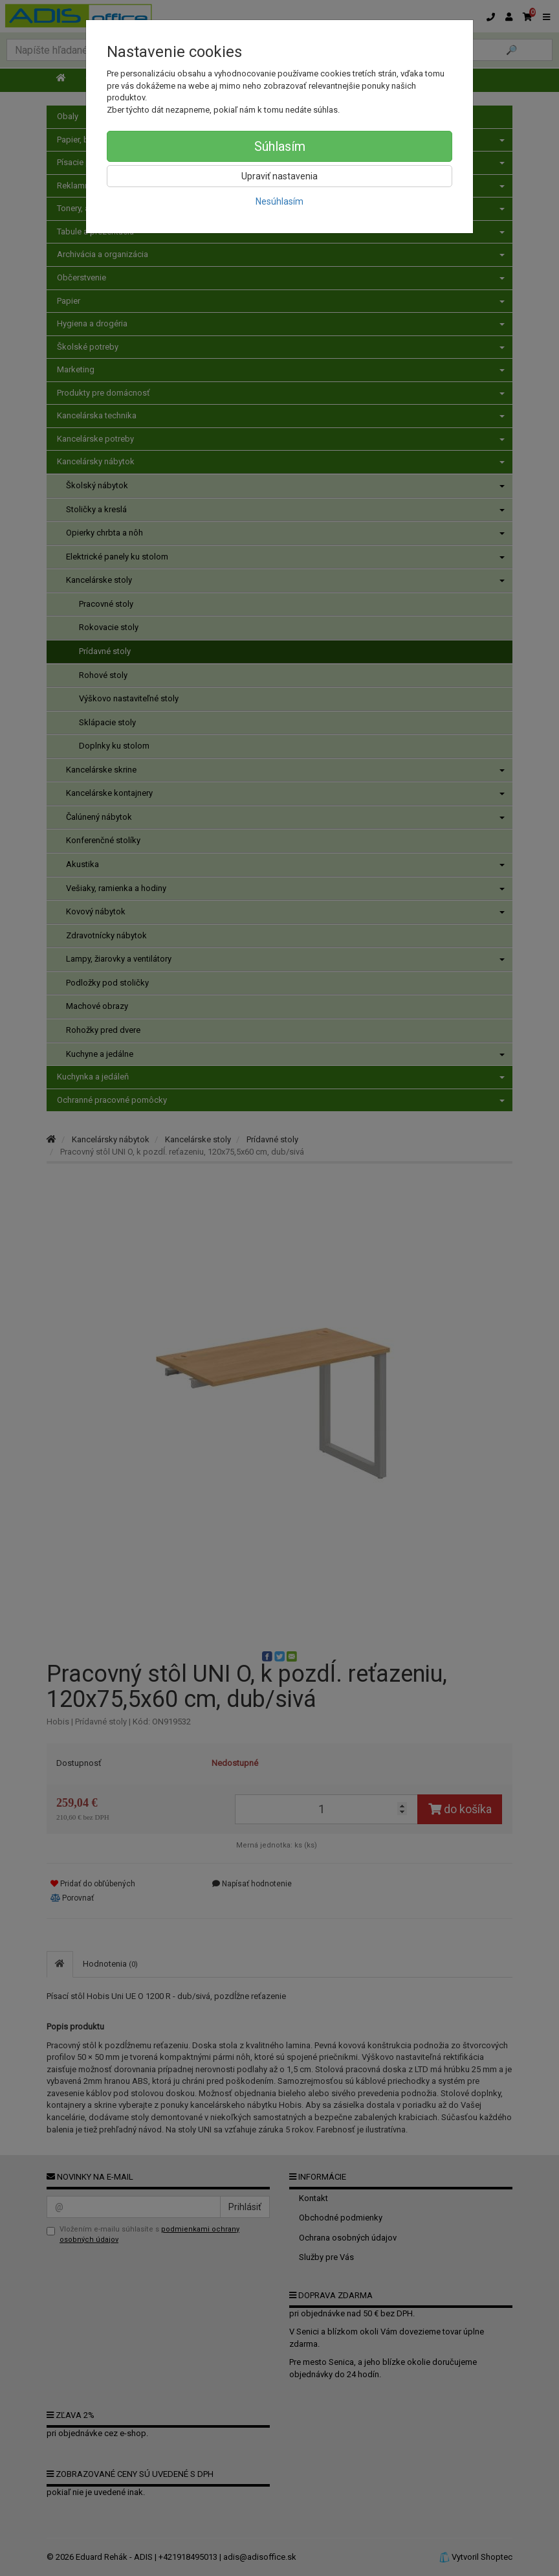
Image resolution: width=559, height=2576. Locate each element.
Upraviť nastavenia (279, 176)
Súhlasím (279, 146)
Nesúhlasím (279, 201)
